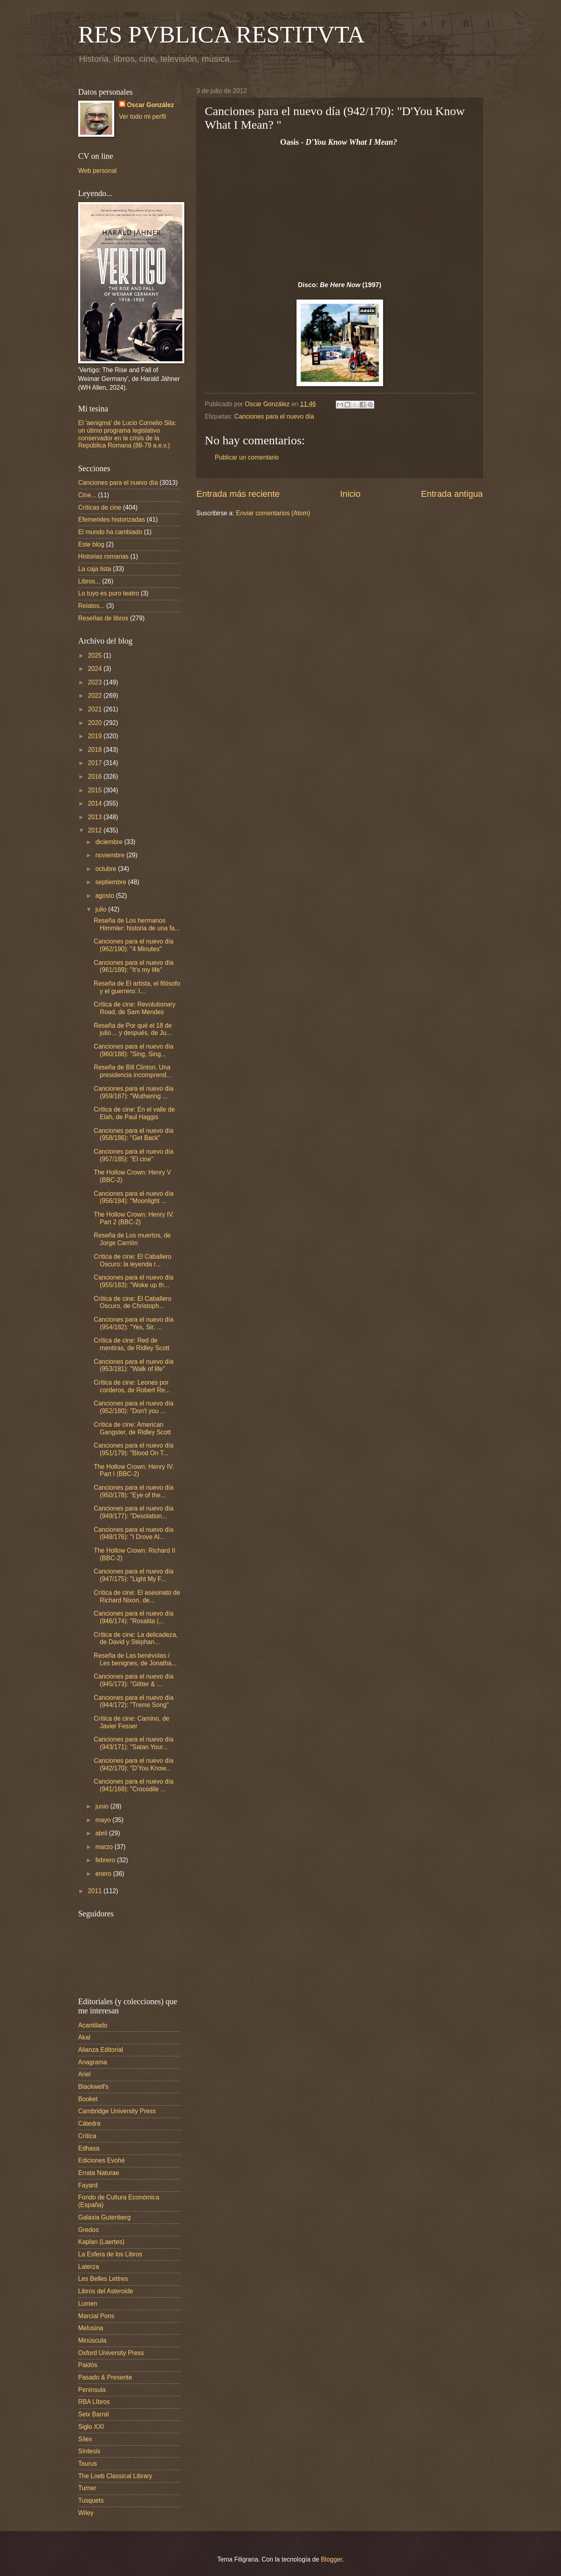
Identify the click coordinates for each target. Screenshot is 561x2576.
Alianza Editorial (100, 2049)
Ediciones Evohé (101, 2160)
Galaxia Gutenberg (104, 2217)
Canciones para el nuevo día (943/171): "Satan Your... (134, 1743)
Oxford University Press (111, 2352)
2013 (95, 817)
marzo (105, 1846)
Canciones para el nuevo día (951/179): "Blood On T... (134, 1449)
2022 (95, 695)
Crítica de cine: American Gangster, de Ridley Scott (132, 1428)
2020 (95, 722)
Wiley (85, 2512)
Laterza (88, 2266)
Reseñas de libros (103, 618)
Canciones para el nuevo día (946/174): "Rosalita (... (134, 1617)
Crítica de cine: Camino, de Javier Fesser (131, 1722)
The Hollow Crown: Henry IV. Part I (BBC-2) (134, 1470)
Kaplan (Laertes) (101, 2241)
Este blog (91, 544)
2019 (95, 736)
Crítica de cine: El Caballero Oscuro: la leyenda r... (133, 1260)
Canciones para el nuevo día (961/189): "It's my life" (134, 966)
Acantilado (92, 2025)
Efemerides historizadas (111, 519)
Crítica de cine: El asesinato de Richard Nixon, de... (137, 1596)
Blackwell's (93, 2086)
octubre (106, 868)
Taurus (87, 2463)
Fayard (88, 2185)
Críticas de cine (99, 507)
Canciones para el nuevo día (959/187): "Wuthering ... (134, 1092)
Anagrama (92, 2062)
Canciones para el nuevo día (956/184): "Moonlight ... (134, 1197)
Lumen (87, 2303)
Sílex (85, 2439)
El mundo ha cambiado (110, 532)
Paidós (87, 2364)
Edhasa (88, 2148)
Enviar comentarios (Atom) (273, 513)
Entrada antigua (452, 494)
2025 (95, 655)
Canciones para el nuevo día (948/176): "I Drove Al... (134, 1533)
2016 (95, 776)
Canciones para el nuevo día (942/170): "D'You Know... (134, 1764)
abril (102, 1833)
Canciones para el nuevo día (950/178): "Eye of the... (134, 1491)
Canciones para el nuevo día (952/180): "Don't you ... (134, 1407)
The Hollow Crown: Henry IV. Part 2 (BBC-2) (134, 1218)
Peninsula (92, 2389)
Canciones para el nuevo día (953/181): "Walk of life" (134, 1365)
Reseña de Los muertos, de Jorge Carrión (132, 1239)
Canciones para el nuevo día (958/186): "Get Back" (134, 1134)
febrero (106, 1860)
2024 (95, 668)
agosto (105, 895)
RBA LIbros (94, 2401)
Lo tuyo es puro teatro (108, 593)
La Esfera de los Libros (110, 2254)
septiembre (111, 882)
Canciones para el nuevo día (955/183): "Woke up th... (134, 1281)
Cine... (87, 495)
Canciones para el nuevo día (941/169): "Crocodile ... (134, 1785)
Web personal (97, 170)
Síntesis (89, 2451)
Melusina (90, 2328)
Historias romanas (103, 556)
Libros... (89, 581)
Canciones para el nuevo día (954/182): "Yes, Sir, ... (134, 1323)
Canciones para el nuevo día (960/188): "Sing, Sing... (134, 1050)
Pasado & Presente (105, 2377)
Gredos (88, 2229)
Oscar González (150, 104)
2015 (95, 790)
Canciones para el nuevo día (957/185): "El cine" (134, 1155)
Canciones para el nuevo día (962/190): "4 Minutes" (134, 945)
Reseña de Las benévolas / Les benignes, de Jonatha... (135, 1659)
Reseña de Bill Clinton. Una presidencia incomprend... (133, 1071)
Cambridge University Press (117, 2111)
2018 (95, 749)
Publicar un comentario (247, 457)
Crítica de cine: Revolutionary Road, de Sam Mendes (135, 1008)
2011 (95, 1890)
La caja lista (94, 568)
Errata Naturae (98, 2172)
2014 (95, 803)
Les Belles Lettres (103, 2278)
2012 (95, 830)
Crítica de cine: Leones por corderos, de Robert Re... (132, 1386)
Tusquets (91, 2500)
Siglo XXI (91, 2426)
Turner (87, 2488)
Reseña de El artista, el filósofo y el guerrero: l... (137, 987)
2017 (95, 762)
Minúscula (92, 2340)
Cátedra (89, 2123)
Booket (88, 2099)
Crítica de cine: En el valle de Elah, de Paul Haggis (134, 1113)
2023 (95, 682)
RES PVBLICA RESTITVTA (221, 34)
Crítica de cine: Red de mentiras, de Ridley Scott (132, 1344)
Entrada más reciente (238, 494)
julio (101, 909)
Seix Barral (93, 2414)
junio (102, 1806)
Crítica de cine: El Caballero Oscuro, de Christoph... (133, 1302)
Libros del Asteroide (105, 2291)
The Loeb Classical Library (115, 2476)
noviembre (110, 855)
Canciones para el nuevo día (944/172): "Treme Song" (134, 1701)
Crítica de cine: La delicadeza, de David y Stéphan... (136, 1638)
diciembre (109, 841)
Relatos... (91, 605)
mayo (104, 1820)
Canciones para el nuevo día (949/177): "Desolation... (134, 1512)
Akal (84, 2037)
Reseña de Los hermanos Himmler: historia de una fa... (137, 924)
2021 (95, 709)
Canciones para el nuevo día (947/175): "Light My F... (134, 1575)
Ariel (84, 2074)
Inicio (350, 494)
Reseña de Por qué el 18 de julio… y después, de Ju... (133, 1029)
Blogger (331, 2559)
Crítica (87, 2135)
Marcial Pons (96, 2316)
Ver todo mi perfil (142, 116)
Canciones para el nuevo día (274, 416)
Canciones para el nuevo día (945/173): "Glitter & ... (134, 1680)
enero (104, 1873)
